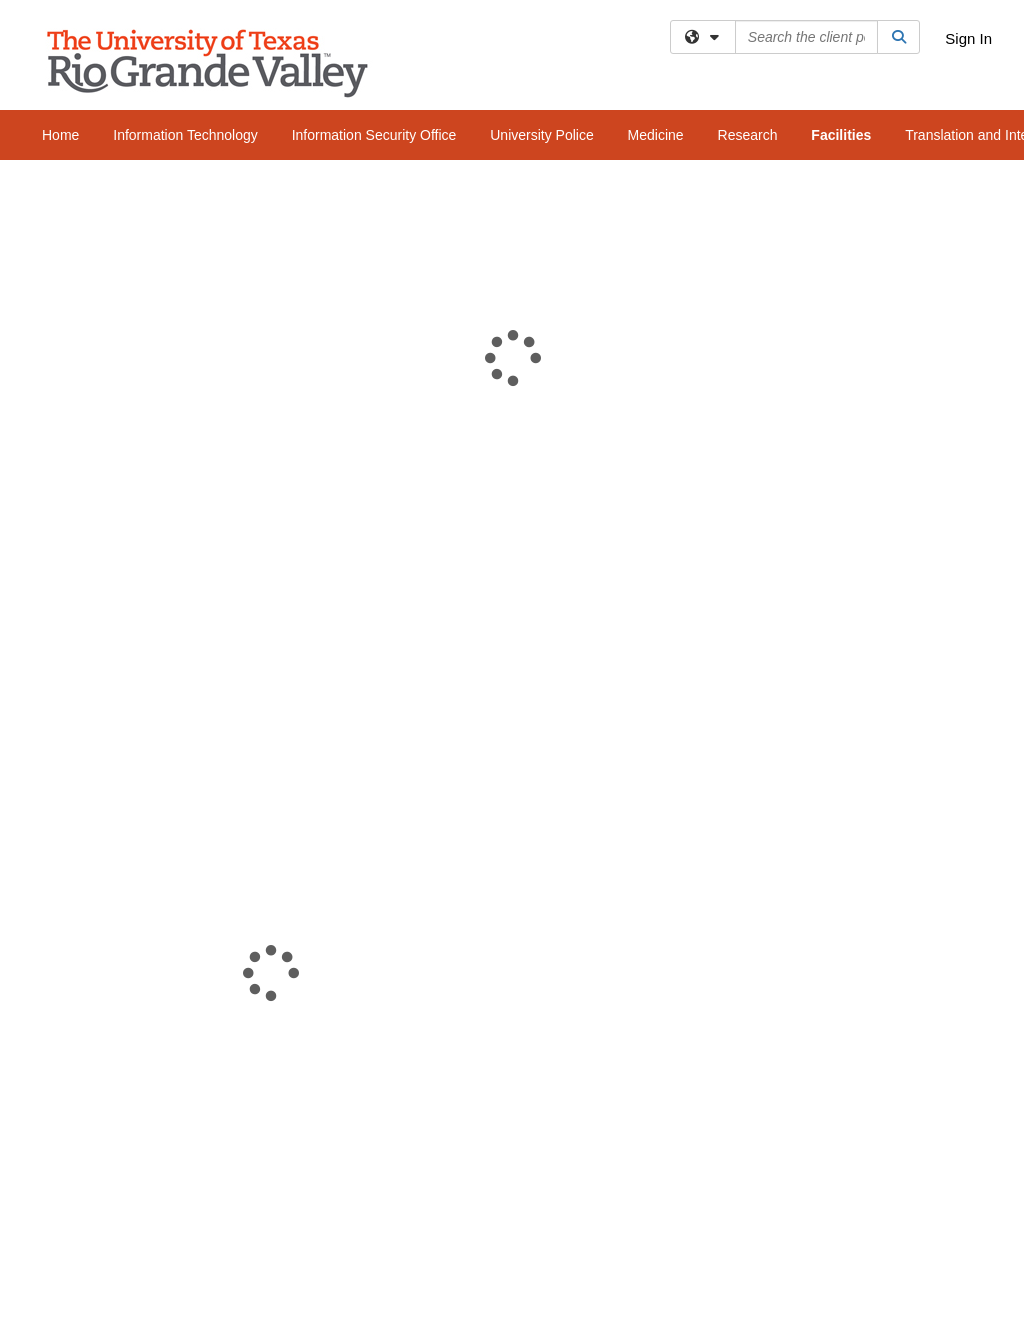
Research (748, 135)
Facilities (841, 135)
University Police (541, 135)
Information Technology (185, 135)
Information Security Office (374, 135)
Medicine (656, 135)
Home (60, 135)
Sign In (968, 38)
